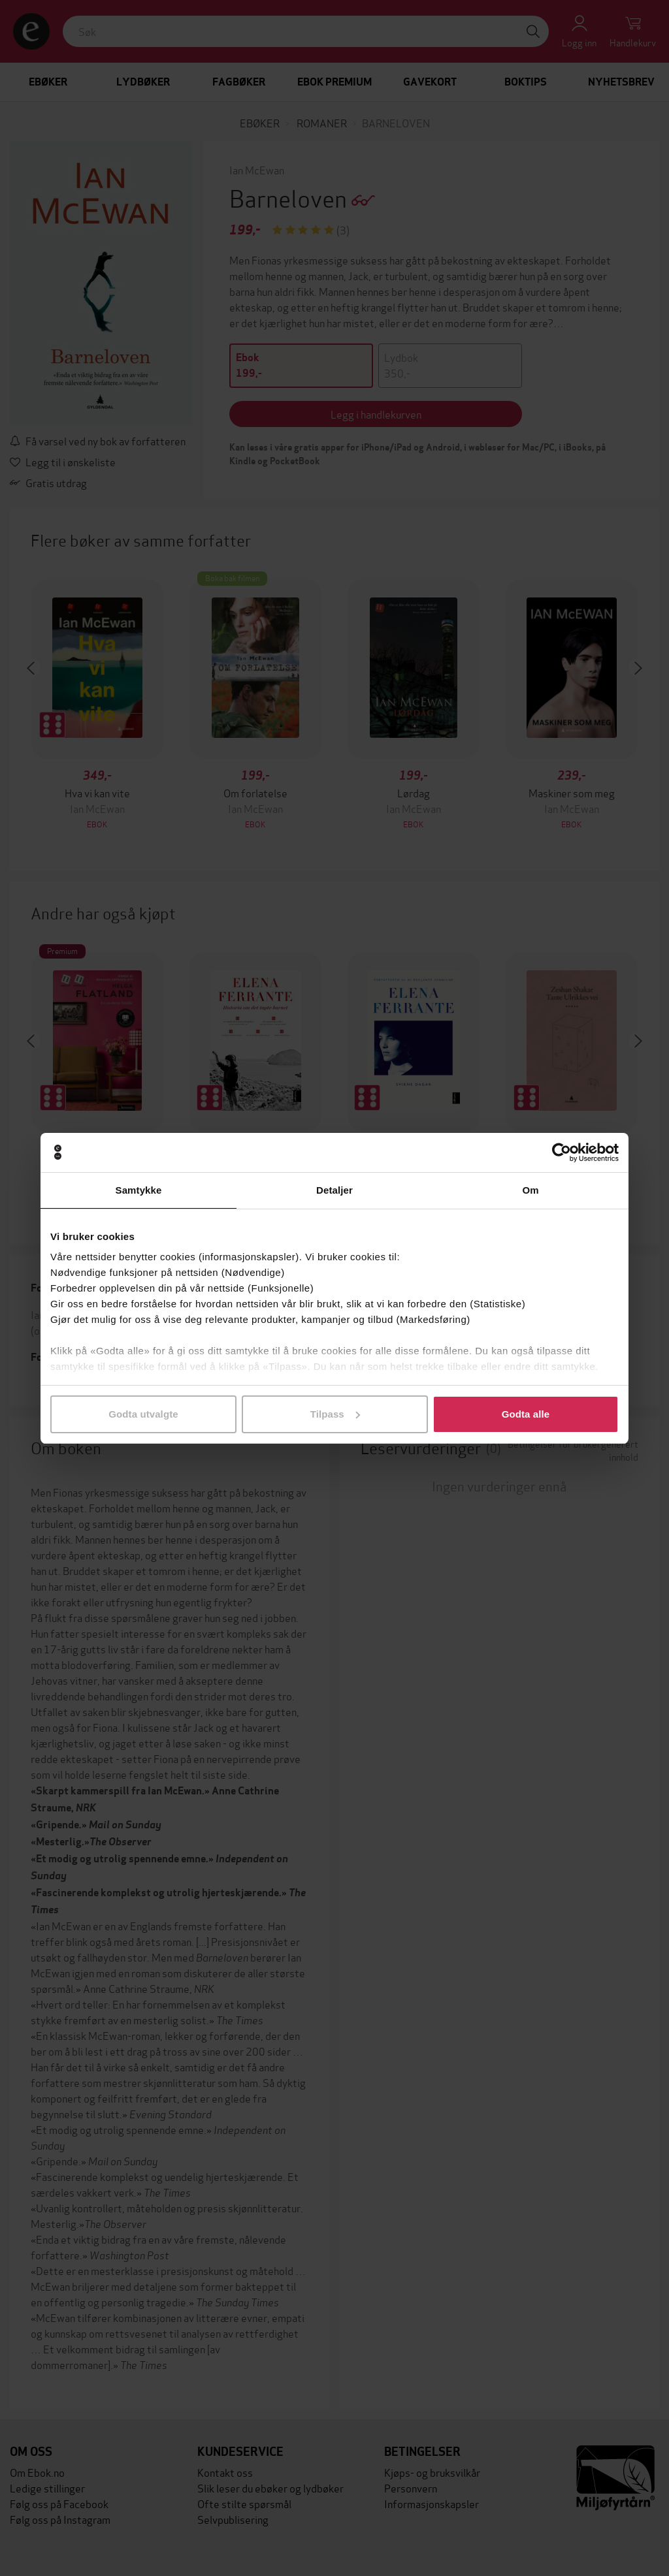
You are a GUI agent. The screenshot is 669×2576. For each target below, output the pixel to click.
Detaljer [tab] (334, 1190)
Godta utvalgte (143, 1414)
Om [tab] (530, 1190)
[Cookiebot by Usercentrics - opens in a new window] (561, 1152)
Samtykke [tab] (139, 1190)
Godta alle (526, 1414)
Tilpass (335, 1414)
